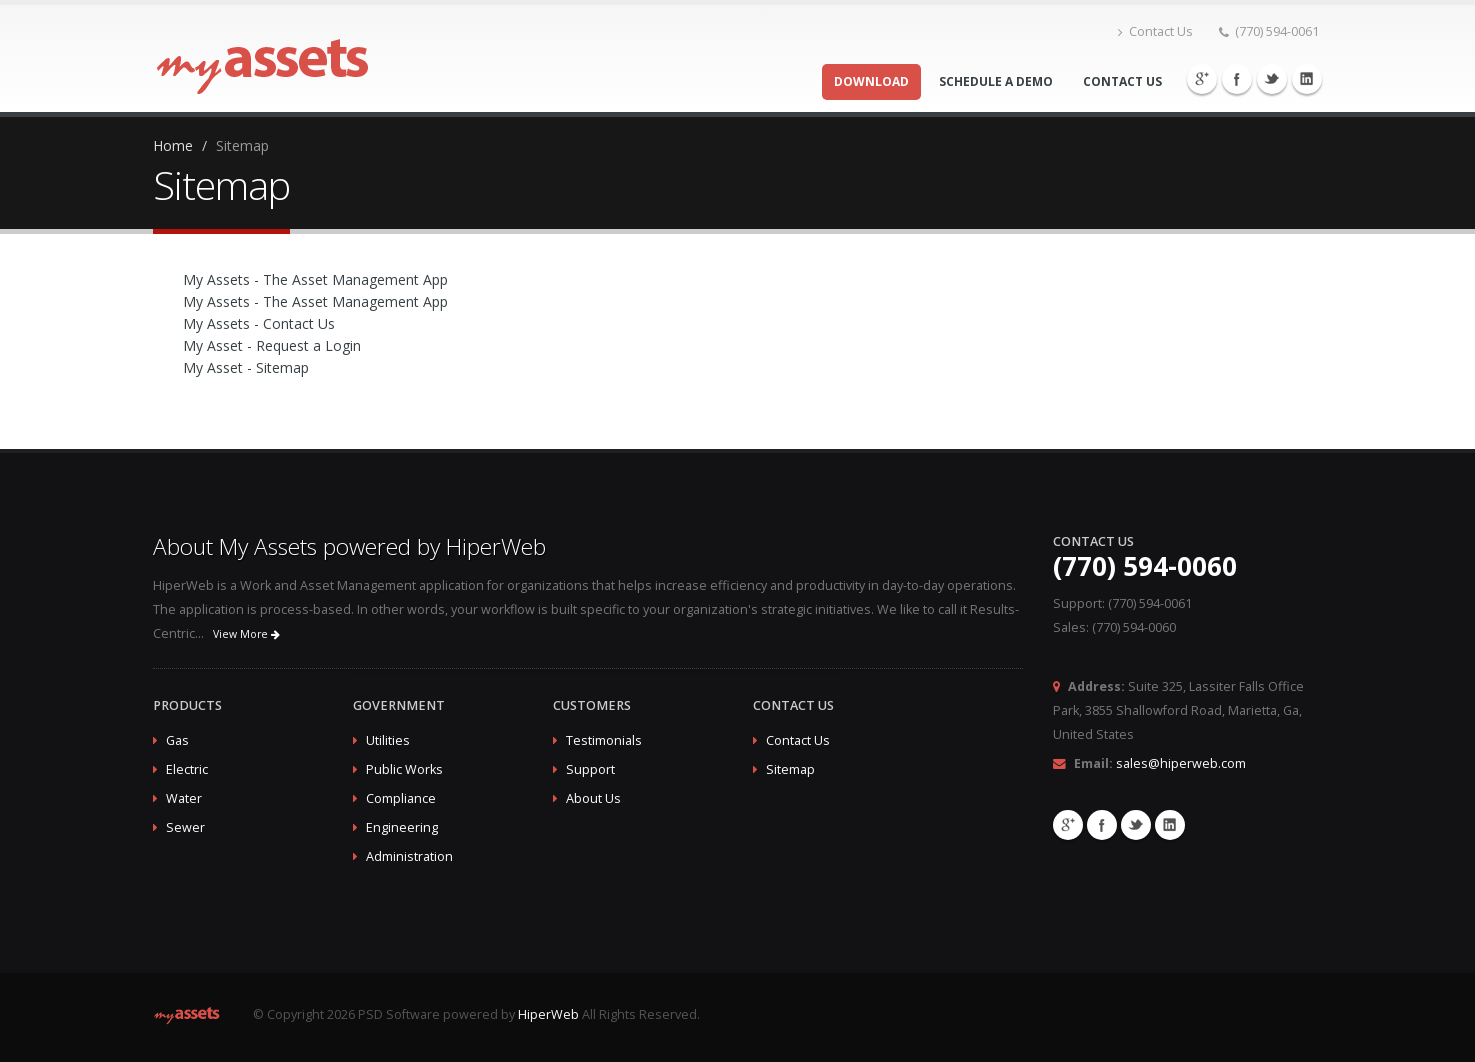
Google (1202, 79)
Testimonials (604, 740)
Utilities (388, 740)
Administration (409, 856)
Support (590, 769)
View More (246, 634)
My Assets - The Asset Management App (315, 279)
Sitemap (790, 769)
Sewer (185, 827)
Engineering (402, 827)
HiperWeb (548, 1014)
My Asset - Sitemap (246, 367)
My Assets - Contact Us (259, 323)
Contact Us (1155, 31)
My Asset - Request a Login (272, 345)
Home (173, 145)
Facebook (1237, 79)
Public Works (404, 769)
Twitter (1272, 79)
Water (184, 798)
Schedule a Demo (996, 81)
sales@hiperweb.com (1181, 763)
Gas (177, 740)
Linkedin (1307, 79)
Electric (187, 769)
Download (871, 81)
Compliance (401, 798)
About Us (593, 798)
